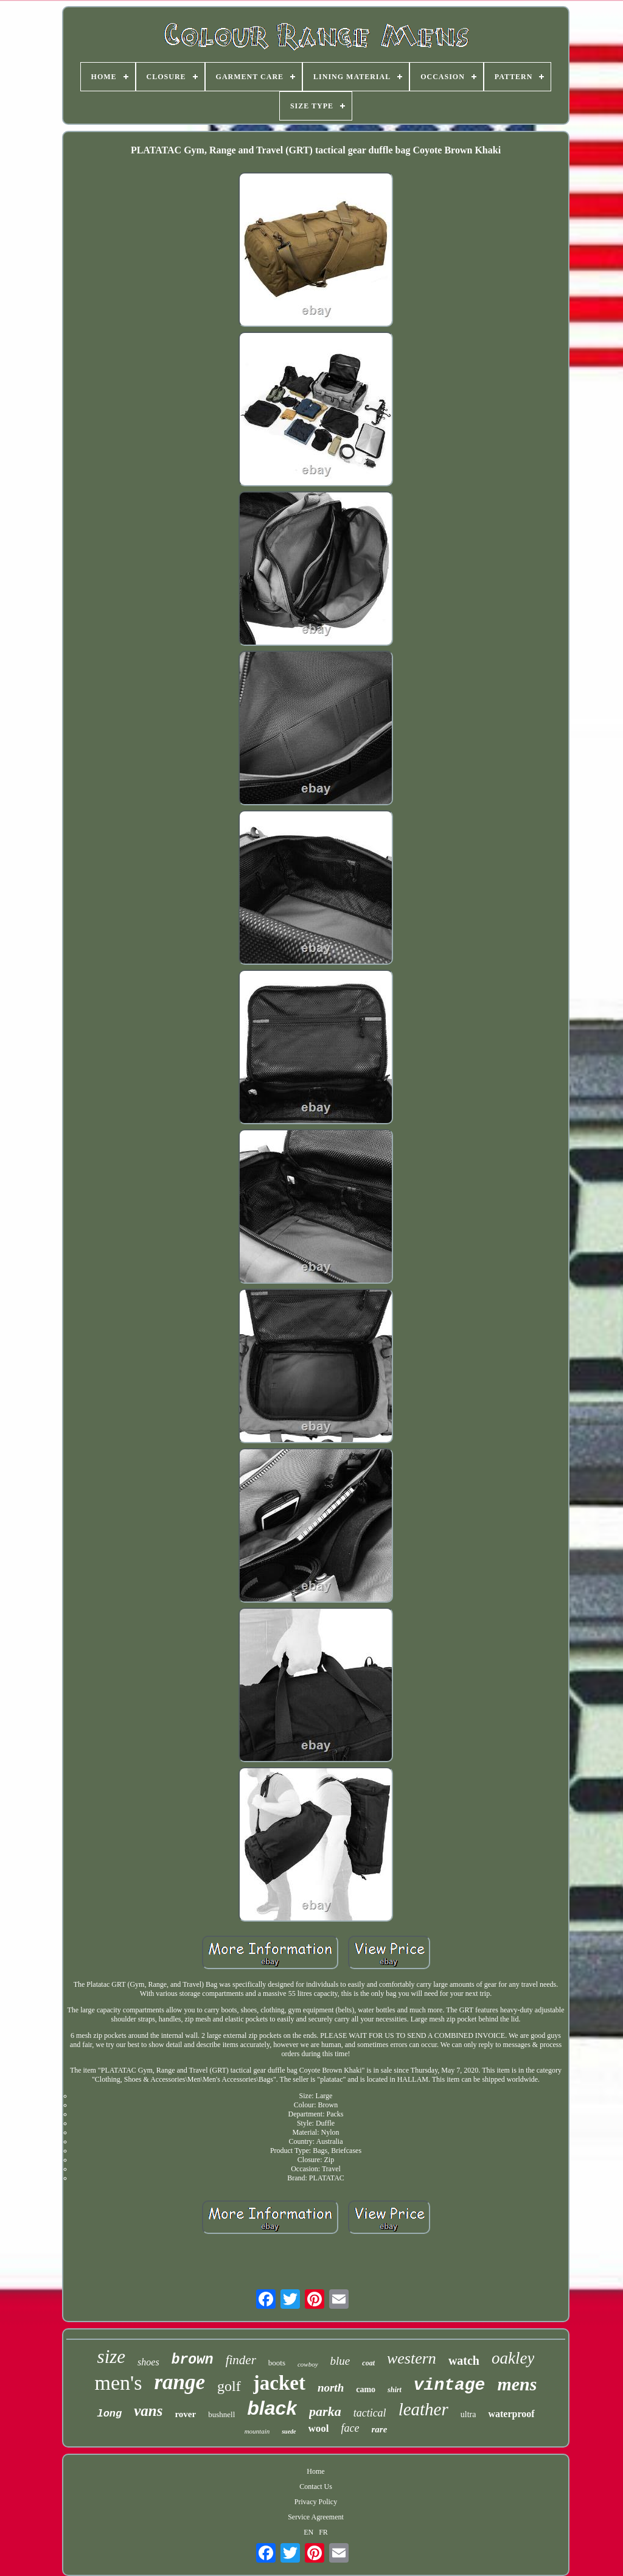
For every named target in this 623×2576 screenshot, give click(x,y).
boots (276, 2362)
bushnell (221, 2414)
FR (323, 2532)
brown (193, 2360)
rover (185, 2414)
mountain (257, 2431)
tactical (369, 2413)
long (109, 2414)
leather (423, 2409)
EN (308, 2532)
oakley (513, 2358)
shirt (395, 2389)
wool (318, 2428)
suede (289, 2431)
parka (325, 2411)
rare (380, 2429)
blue (340, 2360)
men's (118, 2382)
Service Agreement (316, 2517)
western (411, 2358)
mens (517, 2384)
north (331, 2387)
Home (315, 2471)
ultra (468, 2414)
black (272, 2408)
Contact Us (315, 2486)
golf (229, 2386)
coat (368, 2363)
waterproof (511, 2414)
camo (365, 2389)
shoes (148, 2362)
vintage (450, 2385)
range (179, 2382)
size (111, 2356)
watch (463, 2360)
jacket (279, 2383)
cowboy (308, 2364)
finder (241, 2360)
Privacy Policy (315, 2501)
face (350, 2428)
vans (148, 2411)
